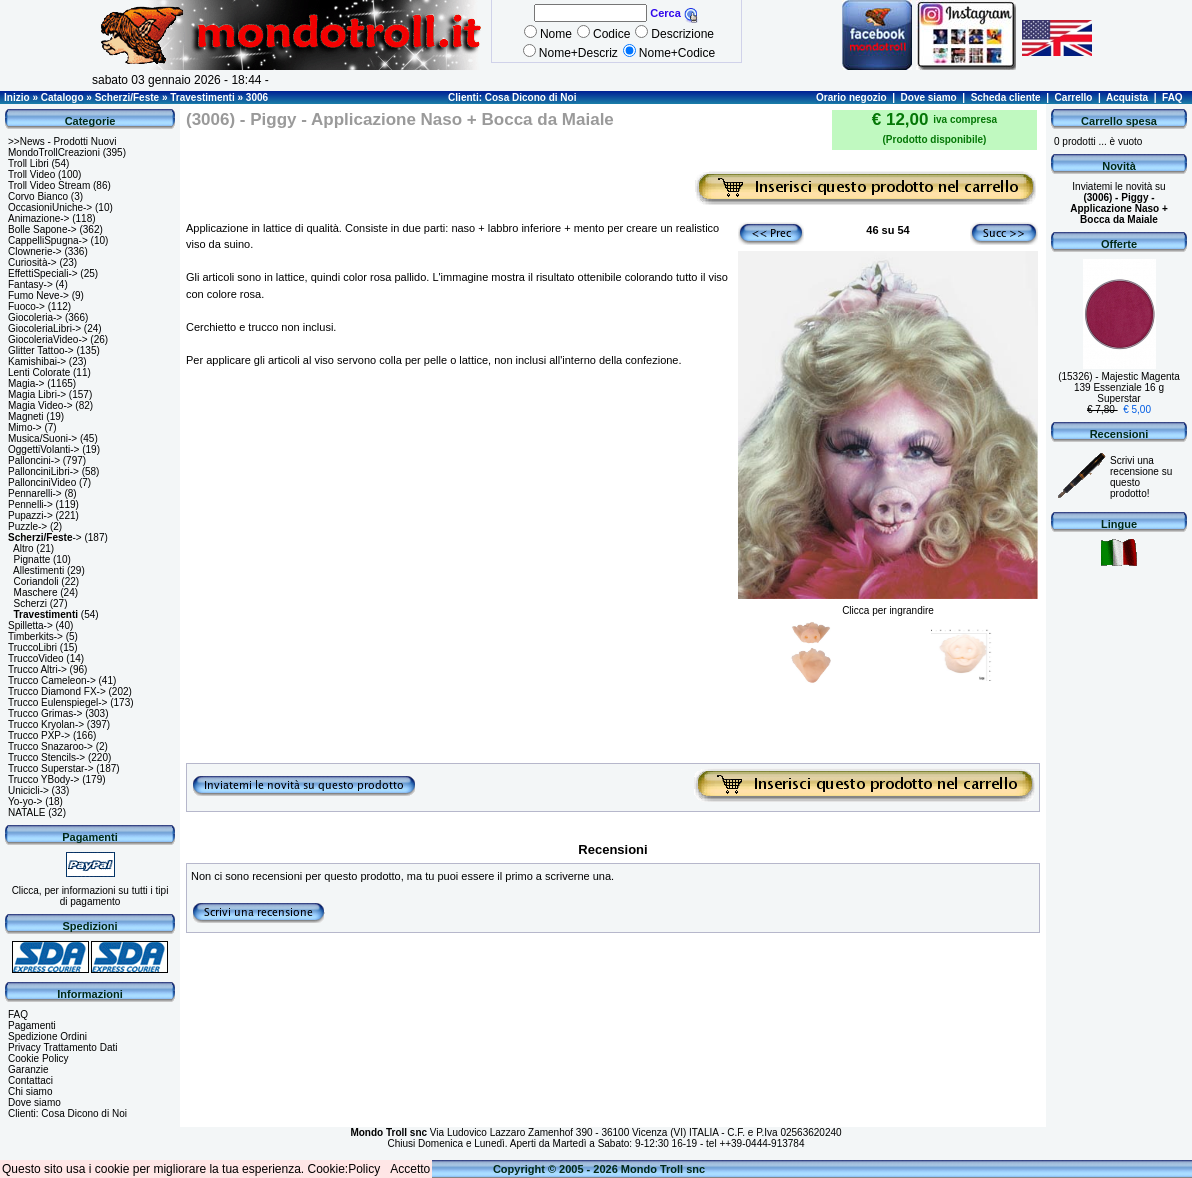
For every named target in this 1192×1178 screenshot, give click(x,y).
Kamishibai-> (37, 361)
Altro (23, 548)
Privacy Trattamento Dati (62, 1047)
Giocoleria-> (35, 317)
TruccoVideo (36, 658)
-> (45, 537)
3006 (257, 97)
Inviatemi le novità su (1119, 203)
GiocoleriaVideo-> (48, 339)
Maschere (36, 592)
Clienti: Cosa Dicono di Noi (512, 97)
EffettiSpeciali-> (43, 273)
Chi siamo (30, 1091)
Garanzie (28, 1069)
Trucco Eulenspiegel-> (57, 702)
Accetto (410, 1169)
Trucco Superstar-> (51, 768)
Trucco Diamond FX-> (57, 691)
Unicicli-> (28, 790)
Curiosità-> (32, 262)
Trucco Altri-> (37, 669)
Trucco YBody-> (43, 779)
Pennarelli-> (35, 493)
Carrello (1074, 97)
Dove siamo (929, 97)
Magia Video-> (40, 405)
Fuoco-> (26, 306)
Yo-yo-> (25, 801)
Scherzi (30, 603)
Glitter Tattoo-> (41, 350)
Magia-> (26, 383)
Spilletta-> (30, 625)
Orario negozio (851, 97)
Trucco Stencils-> (46, 757)
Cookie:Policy (344, 1169)
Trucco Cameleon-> (52, 680)
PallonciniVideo (42, 482)
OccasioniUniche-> (50, 207)
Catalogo (62, 97)
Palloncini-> (34, 460)
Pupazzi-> (30, 515)
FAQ (1172, 97)
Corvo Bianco (38, 196)
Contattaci (30, 1080)
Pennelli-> (30, 504)
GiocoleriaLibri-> (44, 328)
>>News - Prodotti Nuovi (62, 141)
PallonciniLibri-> (43, 471)
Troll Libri (28, 163)
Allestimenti (38, 570)
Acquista (1127, 97)
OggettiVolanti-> (43, 449)
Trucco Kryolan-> (46, 724)
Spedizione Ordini (47, 1036)
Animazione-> (38, 218)
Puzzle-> (27, 526)
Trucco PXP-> (39, 735)
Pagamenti (32, 1025)
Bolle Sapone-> (42, 229)
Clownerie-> (35, 251)
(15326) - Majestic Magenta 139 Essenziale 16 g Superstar (1119, 387)
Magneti (26, 416)
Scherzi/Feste (127, 97)
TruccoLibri (32, 647)
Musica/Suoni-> (42, 438)
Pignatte (32, 559)
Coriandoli (36, 581)
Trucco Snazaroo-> (50, 746)
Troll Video (31, 174)
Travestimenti (202, 97)
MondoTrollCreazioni (54, 152)
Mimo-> (25, 427)
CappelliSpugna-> (48, 240)
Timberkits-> (35, 636)
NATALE (26, 812)
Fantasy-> (30, 284)
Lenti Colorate (39, 372)
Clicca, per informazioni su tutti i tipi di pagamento (90, 896)
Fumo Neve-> (38, 295)
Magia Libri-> (37, 394)
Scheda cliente (1006, 97)
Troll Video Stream (49, 185)
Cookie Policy (38, 1058)
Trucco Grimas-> (45, 713)
